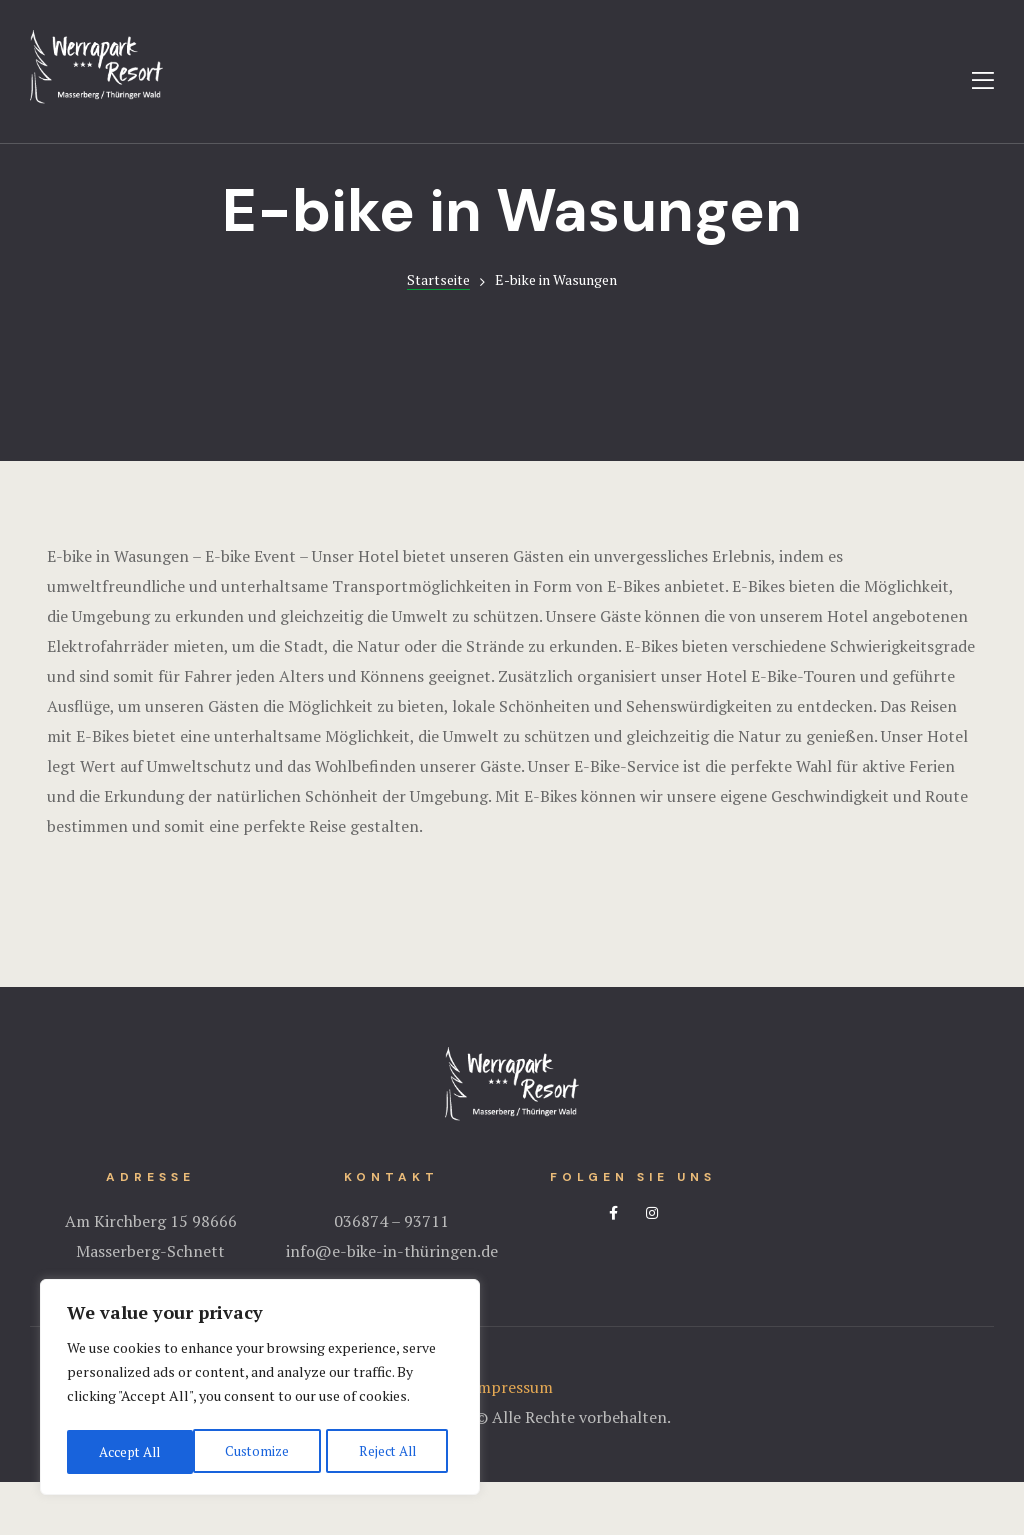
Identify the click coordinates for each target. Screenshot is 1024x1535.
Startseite (438, 332)
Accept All (390, 1451)
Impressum (512, 1440)
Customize (129, 1451)
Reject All (260, 1451)
